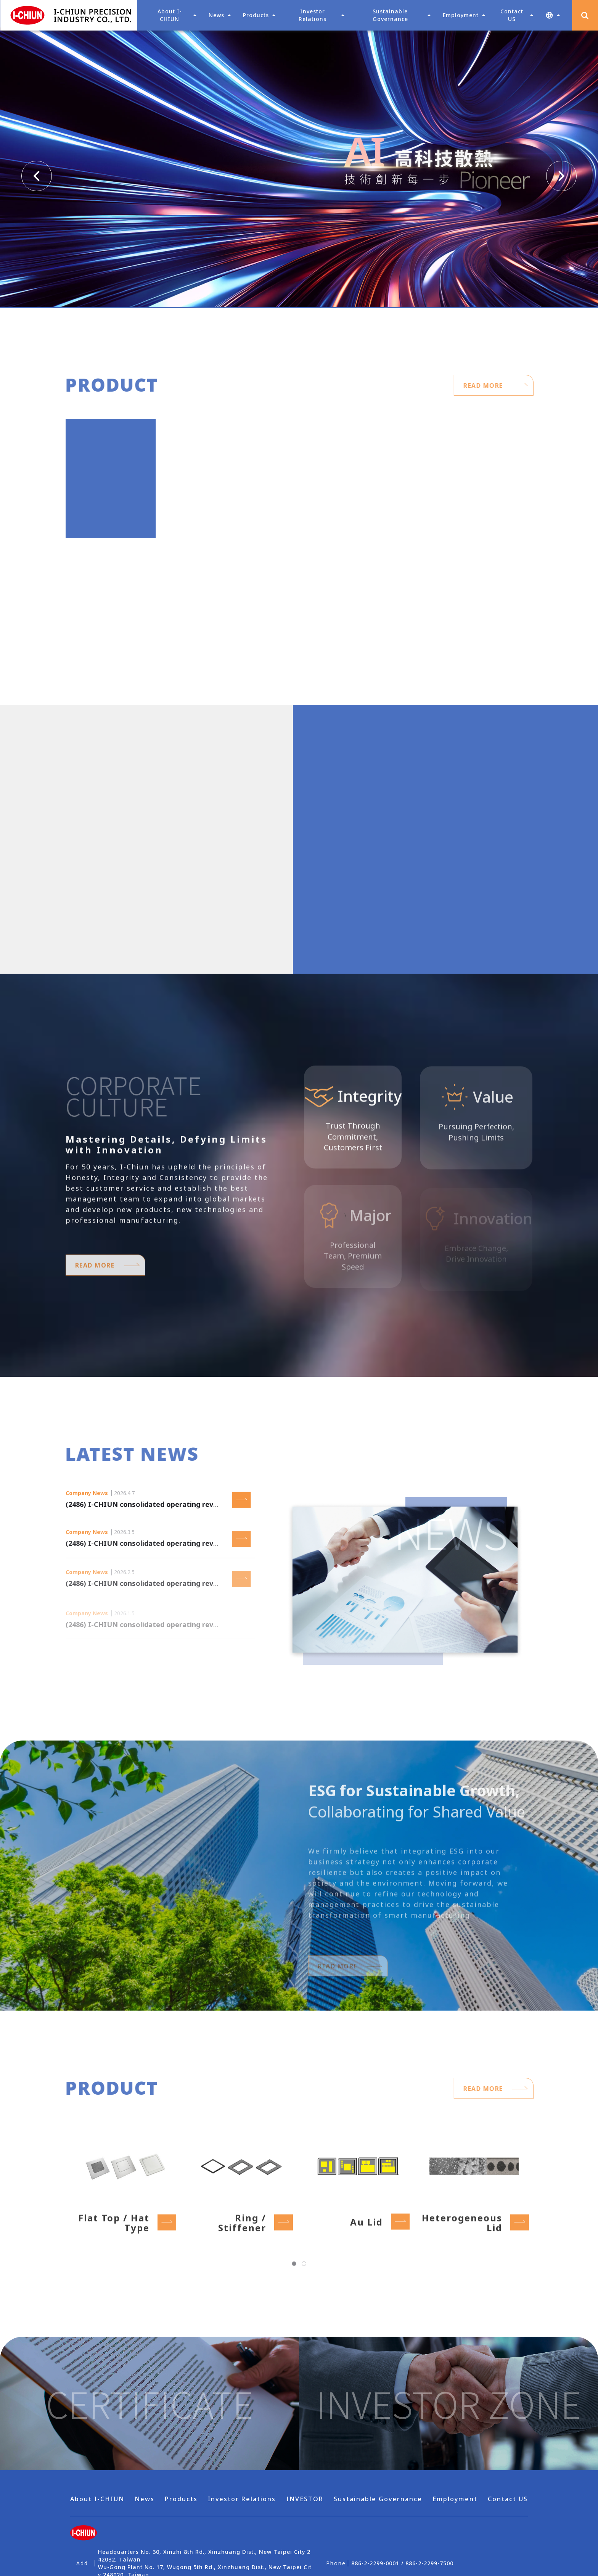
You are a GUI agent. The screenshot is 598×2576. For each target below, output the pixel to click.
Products (181, 2499)
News (216, 15)
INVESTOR (304, 2499)
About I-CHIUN (97, 2499)
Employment (454, 2499)
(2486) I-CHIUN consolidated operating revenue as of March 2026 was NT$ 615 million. (214, 1508)
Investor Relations (242, 2499)
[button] (552, 15)
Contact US (508, 2499)
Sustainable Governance (378, 2499)
